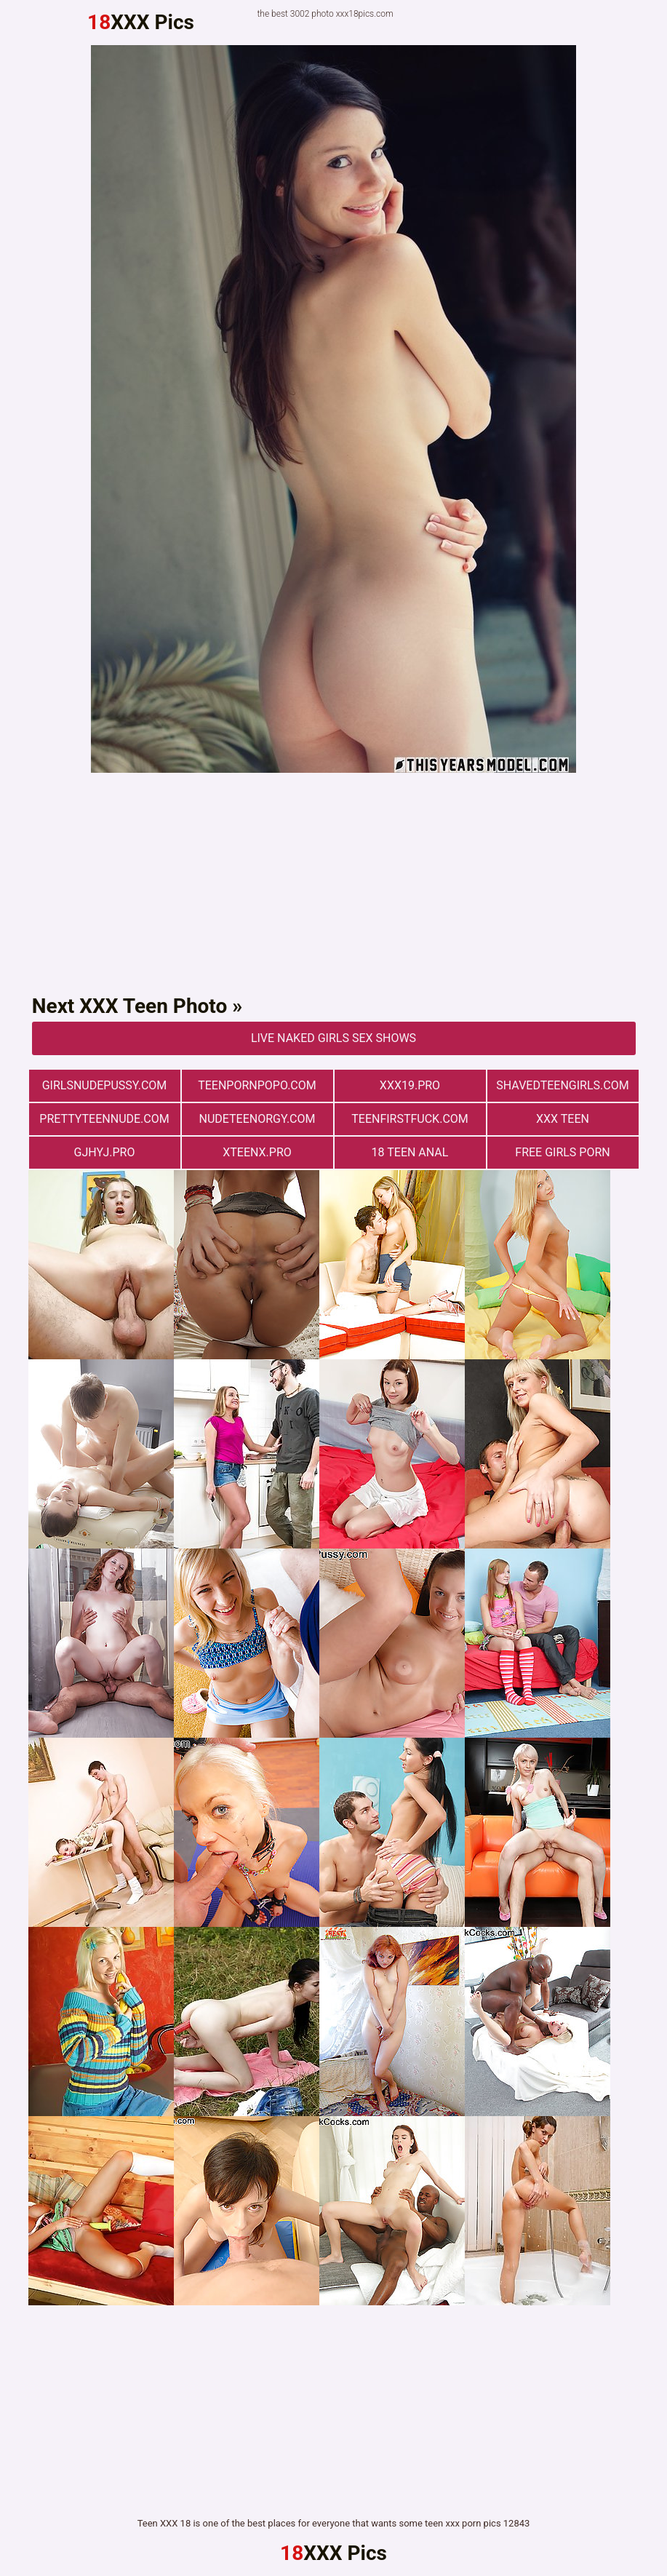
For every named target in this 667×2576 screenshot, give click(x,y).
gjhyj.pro (104, 1152)
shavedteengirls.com (562, 1085)
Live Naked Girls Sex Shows (333, 1038)
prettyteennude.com (104, 1119)
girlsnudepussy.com (104, 1085)
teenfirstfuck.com (409, 1119)
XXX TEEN (562, 1119)
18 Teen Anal (410, 1152)
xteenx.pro (257, 1152)
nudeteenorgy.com (257, 1119)
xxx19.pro (410, 1085)
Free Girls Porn (562, 1152)
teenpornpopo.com (257, 1085)
